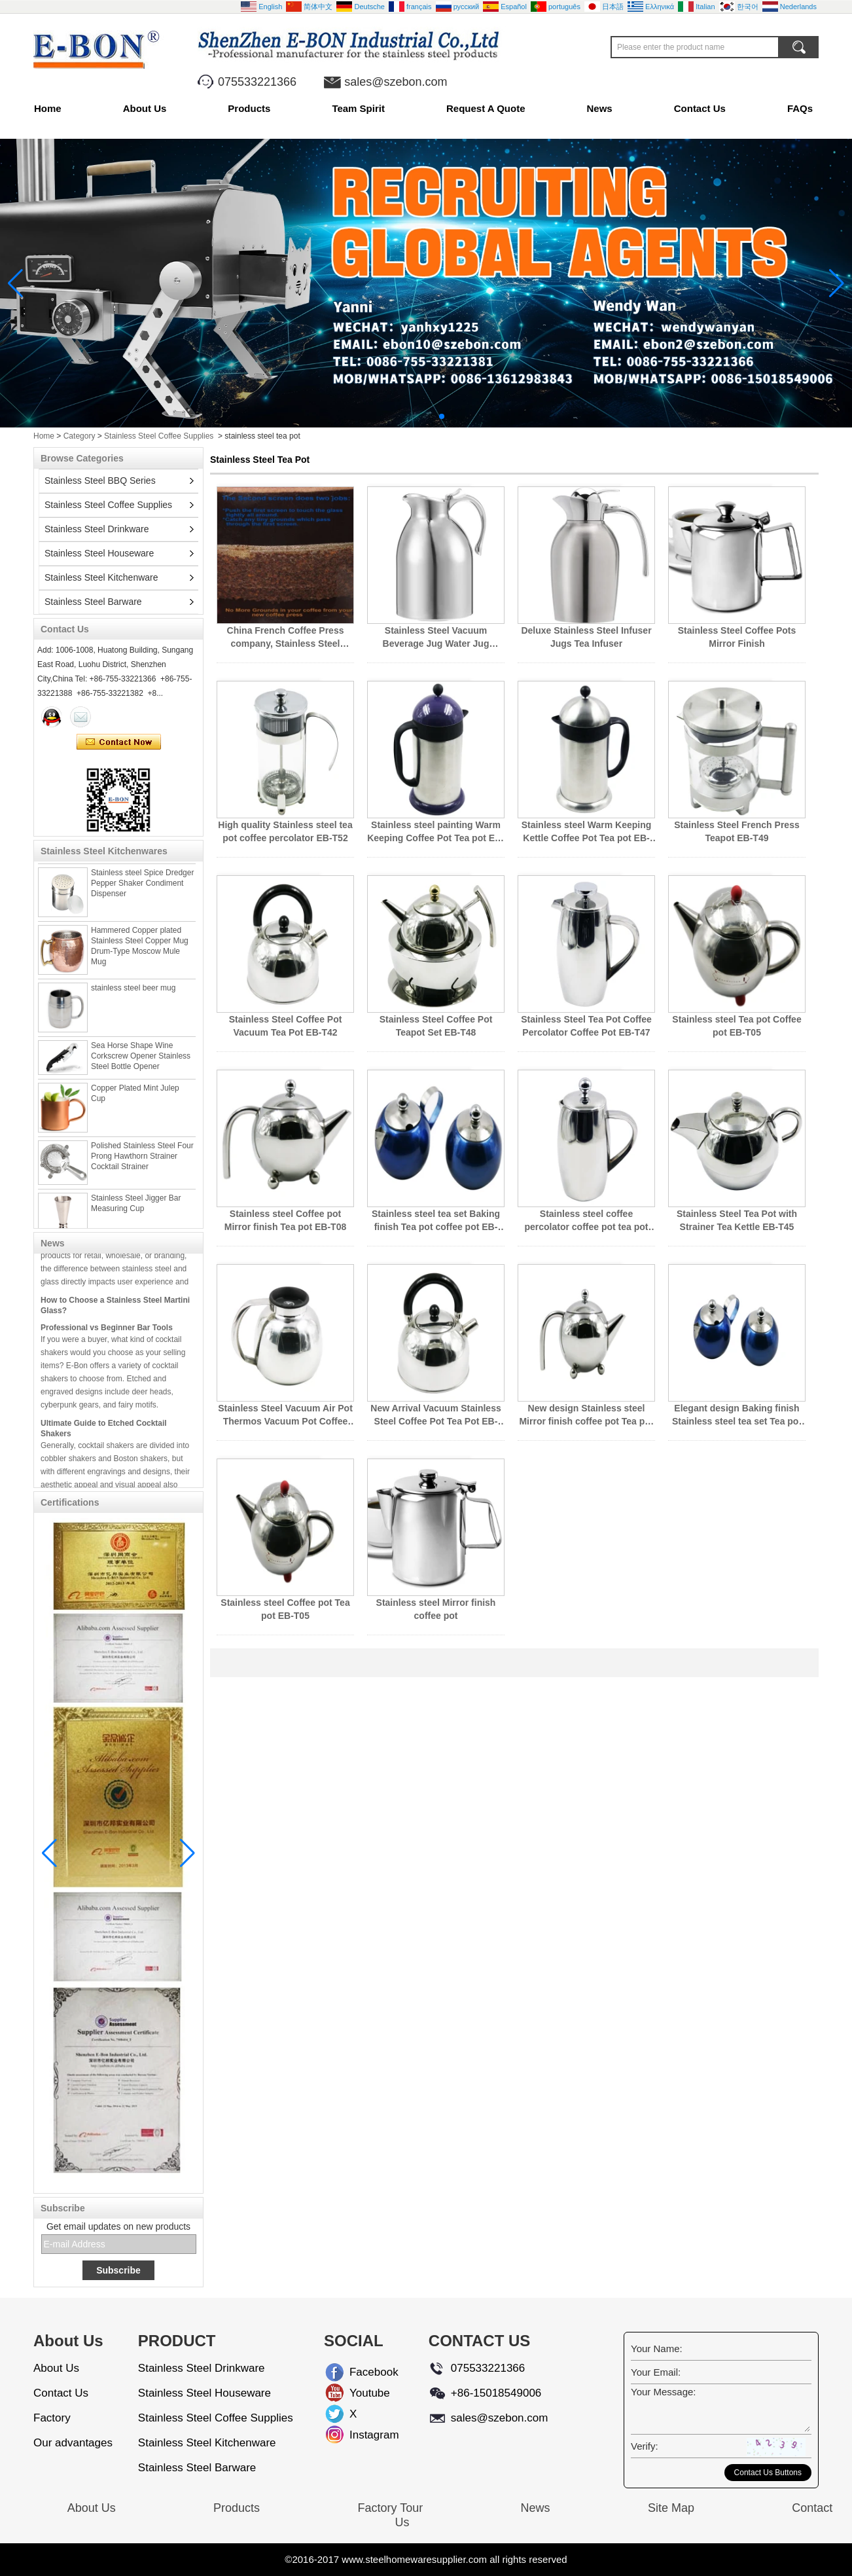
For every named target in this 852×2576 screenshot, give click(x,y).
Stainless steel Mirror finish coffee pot (436, 1609)
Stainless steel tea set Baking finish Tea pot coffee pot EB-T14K (436, 1220)
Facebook (359, 2372)
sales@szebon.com (395, 81)
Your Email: (656, 2372)
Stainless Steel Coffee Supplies (158, 436)
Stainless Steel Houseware (99, 553)
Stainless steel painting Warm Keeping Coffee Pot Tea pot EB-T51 (436, 832)
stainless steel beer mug (133, 995)
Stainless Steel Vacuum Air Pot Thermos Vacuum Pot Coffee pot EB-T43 (285, 1415)
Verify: (644, 2446)
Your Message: (663, 2391)
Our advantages (73, 2443)
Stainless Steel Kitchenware (101, 577)
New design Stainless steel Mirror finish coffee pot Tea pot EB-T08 (586, 1415)
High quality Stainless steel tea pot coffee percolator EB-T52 (285, 831)
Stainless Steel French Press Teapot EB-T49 (736, 831)
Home (48, 108)
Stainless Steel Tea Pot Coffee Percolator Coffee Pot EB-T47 (586, 1026)
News (599, 108)
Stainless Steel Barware (93, 601)
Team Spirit (358, 108)
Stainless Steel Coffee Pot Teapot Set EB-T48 (436, 1026)
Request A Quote (485, 108)
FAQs (800, 108)
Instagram (359, 2435)
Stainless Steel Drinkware (96, 529)
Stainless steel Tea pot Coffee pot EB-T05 (736, 1026)
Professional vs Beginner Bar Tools (107, 1334)
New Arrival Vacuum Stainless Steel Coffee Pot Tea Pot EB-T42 (435, 1415)
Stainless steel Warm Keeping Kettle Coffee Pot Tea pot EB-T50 (587, 832)
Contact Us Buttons (768, 2472)
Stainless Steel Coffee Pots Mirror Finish (737, 637)
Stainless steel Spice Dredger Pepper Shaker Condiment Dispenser (142, 890)
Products (249, 108)
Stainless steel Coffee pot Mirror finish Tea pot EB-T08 (285, 1220)
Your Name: (657, 2348)
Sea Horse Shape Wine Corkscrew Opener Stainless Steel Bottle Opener (140, 1063)
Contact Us (700, 108)
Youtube (359, 2393)
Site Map (671, 2507)
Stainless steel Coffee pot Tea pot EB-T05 (285, 1609)
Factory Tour (390, 2507)
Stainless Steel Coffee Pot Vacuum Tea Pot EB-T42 (285, 1026)
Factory (52, 2418)
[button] (410, 416)
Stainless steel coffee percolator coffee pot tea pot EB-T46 (586, 1220)
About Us (145, 108)
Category (79, 436)
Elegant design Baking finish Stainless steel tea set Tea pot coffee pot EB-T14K (737, 1415)
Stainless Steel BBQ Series (100, 480)
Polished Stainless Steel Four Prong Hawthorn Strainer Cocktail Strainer (142, 1163)
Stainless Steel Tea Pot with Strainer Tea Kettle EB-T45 (737, 1220)
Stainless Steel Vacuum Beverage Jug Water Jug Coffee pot (436, 637)
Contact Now (119, 742)
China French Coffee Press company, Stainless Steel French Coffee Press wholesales (285, 637)
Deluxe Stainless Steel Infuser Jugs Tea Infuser (586, 637)
